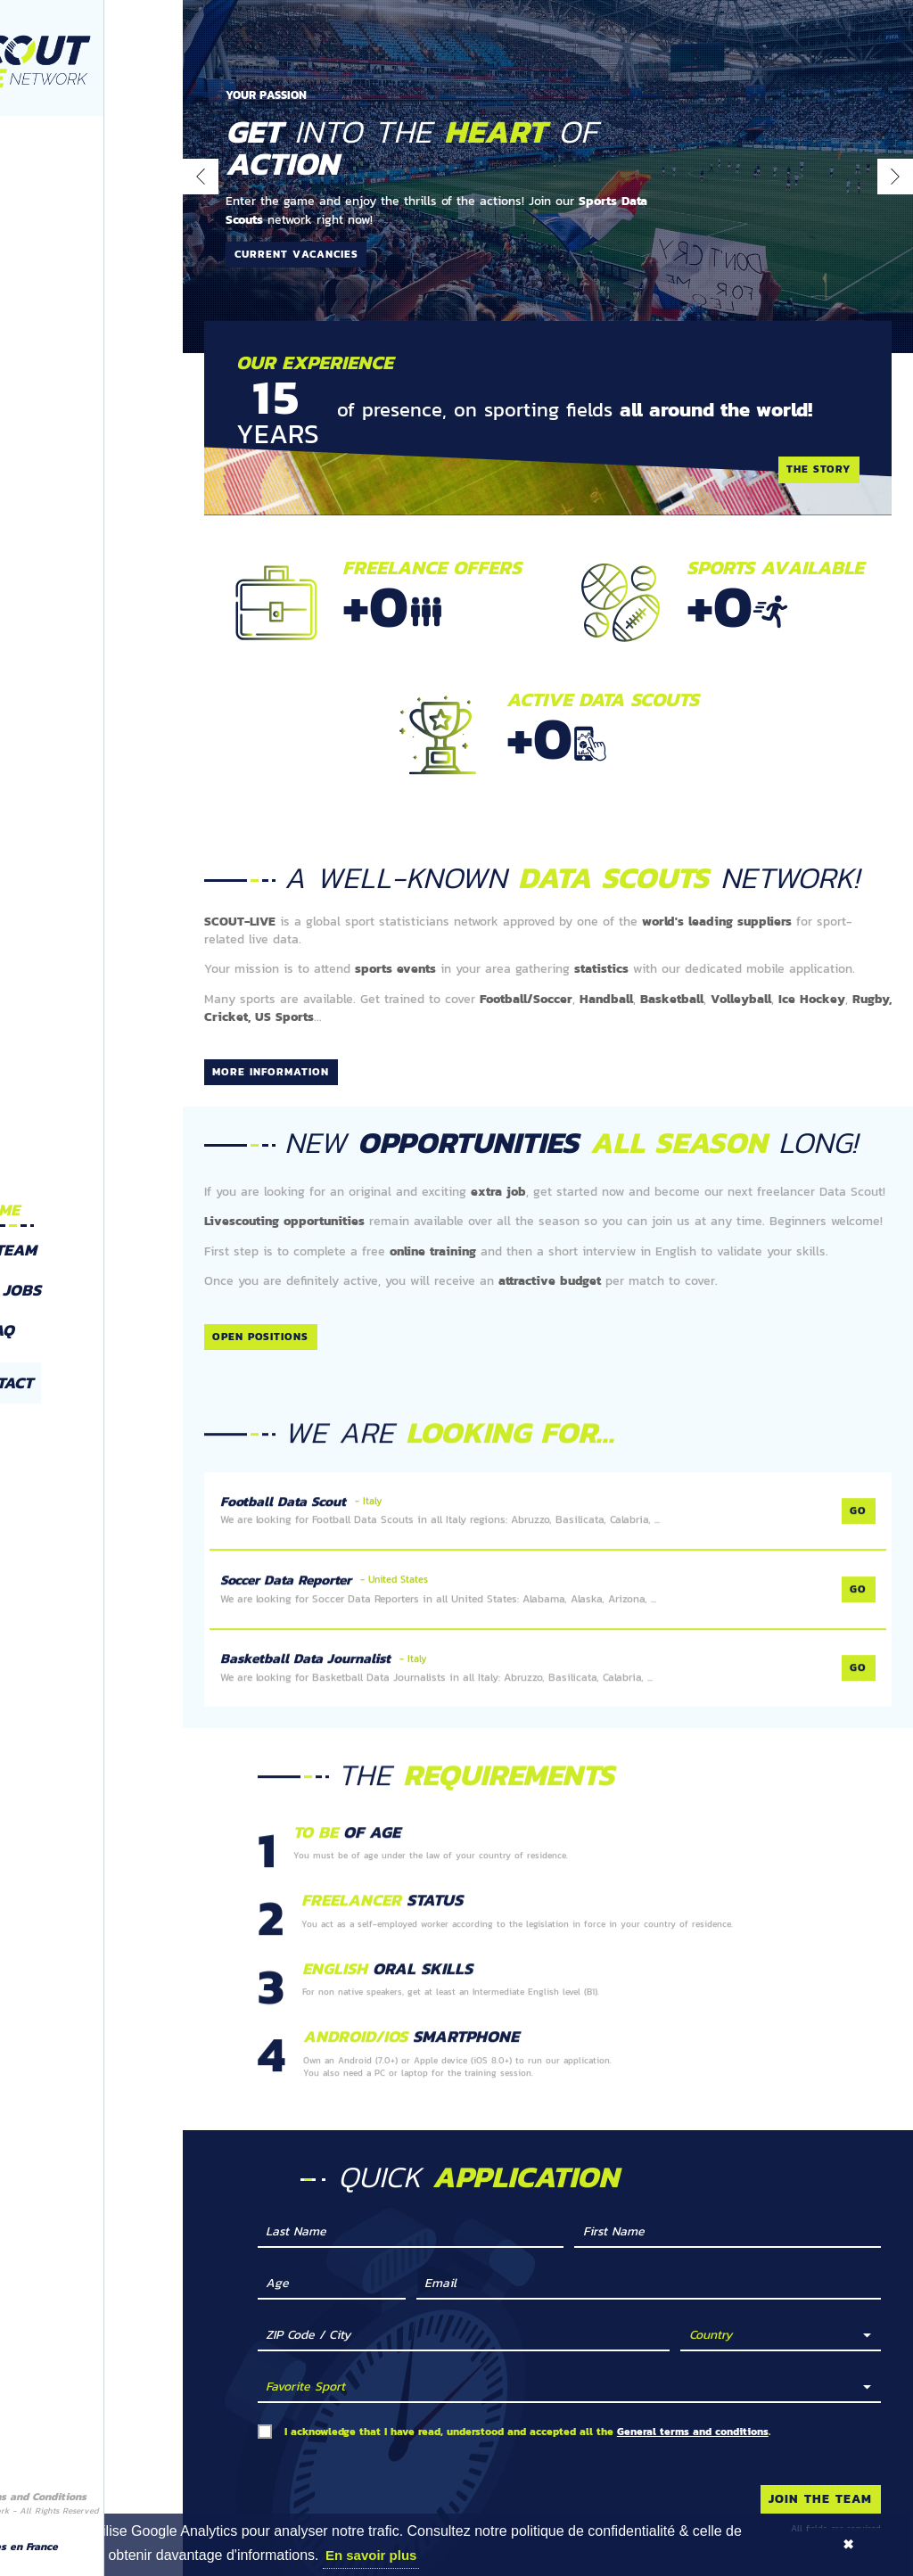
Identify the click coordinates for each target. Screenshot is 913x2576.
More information (270, 1072)
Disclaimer (29, 2484)
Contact (90, 1371)
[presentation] (200, 176)
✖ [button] (848, 2544)
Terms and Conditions (123, 2484)
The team (90, 1238)
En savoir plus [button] (371, 2555)
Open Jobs (90, 1278)
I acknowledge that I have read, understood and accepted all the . (527, 2449)
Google (49, 2555)
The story (818, 469)
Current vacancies (296, 254)
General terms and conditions (693, 2448)
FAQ (90, 1318)
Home (91, 1197)
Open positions (260, 1354)
